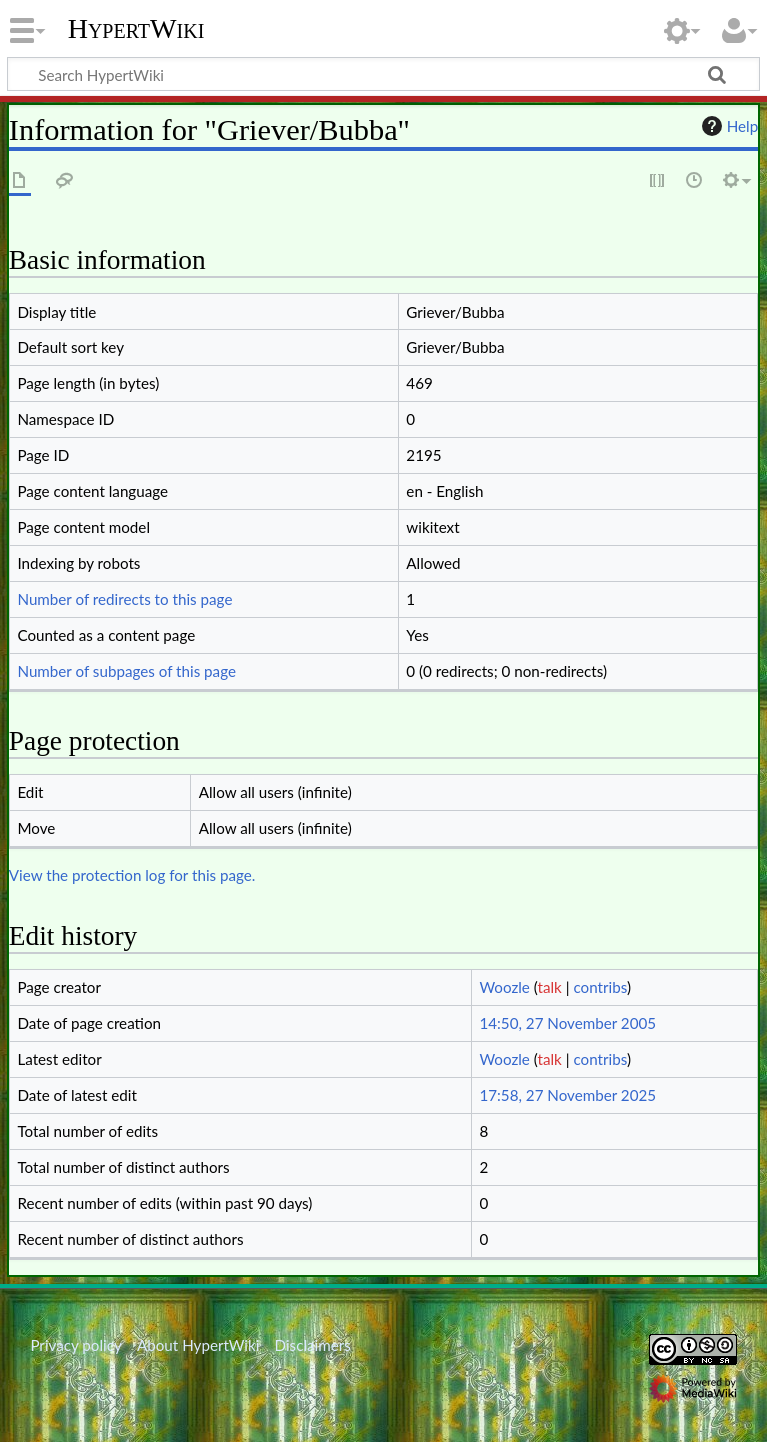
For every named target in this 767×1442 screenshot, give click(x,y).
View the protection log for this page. (132, 875)
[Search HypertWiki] (383, 74)
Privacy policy (75, 1345)
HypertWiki (136, 29)
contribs (599, 987)
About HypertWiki (198, 1345)
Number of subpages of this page (126, 671)
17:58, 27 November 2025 (567, 1095)
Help (727, 126)
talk (550, 987)
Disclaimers (313, 1345)
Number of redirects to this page (124, 599)
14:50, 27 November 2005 (567, 1023)
